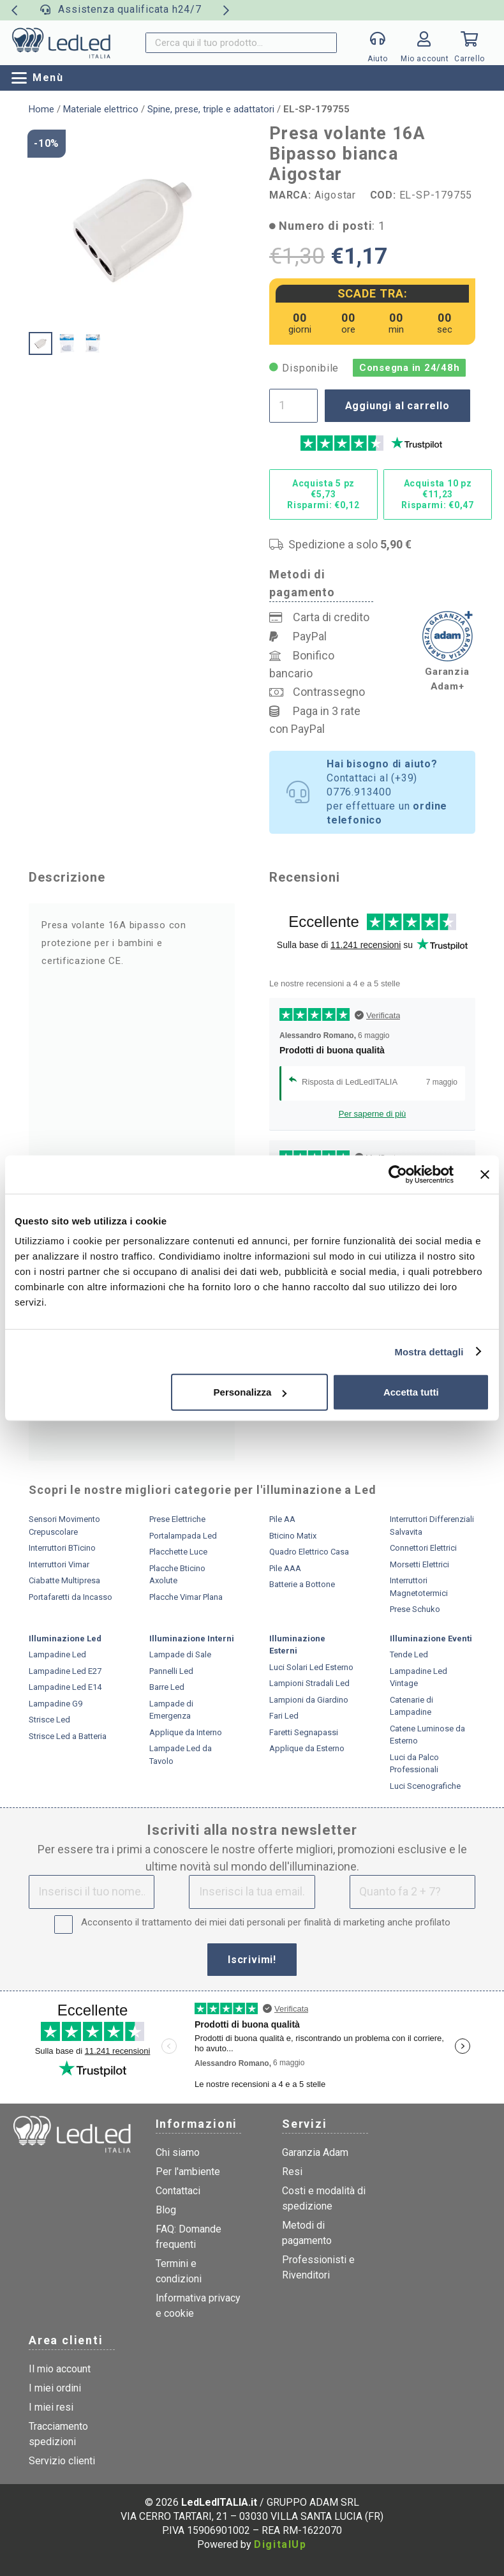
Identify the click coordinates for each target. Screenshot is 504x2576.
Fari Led (284, 1716)
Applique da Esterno (307, 1748)
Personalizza (250, 1392)
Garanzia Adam (315, 2152)
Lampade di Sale (180, 1654)
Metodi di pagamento (307, 2233)
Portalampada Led (183, 1535)
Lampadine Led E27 (65, 1671)
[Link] (424, 46)
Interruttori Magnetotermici (419, 1587)
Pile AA (282, 1519)
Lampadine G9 (55, 1703)
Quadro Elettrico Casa (309, 1551)
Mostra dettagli (428, 1351)
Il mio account (60, 2369)
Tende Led (409, 1654)
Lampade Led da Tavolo (180, 1755)
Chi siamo (178, 2152)
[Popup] (378, 43)
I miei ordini (55, 2388)
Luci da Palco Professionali (414, 1763)
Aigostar (335, 195)
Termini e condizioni (179, 2271)
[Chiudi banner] (484, 1174)
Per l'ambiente (188, 2171)
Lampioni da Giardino (308, 1700)
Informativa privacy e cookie (198, 2305)
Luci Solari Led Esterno (311, 1667)
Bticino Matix (292, 1535)
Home (41, 109)
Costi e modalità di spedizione (324, 2198)
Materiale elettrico (100, 109)
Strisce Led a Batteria (68, 1736)
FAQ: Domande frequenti (188, 2236)
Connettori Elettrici (423, 1548)
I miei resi (51, 2407)
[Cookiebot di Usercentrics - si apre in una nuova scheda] (398, 1174)
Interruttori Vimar (59, 1564)
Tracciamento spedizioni (58, 2434)
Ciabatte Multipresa (64, 1580)
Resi (292, 2171)
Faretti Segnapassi (303, 1732)
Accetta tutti (411, 1392)
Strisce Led (49, 1719)
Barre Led (166, 1687)
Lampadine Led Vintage (418, 1677)
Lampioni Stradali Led (309, 1683)
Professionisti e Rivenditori (318, 2267)
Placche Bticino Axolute (177, 1574)
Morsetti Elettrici (419, 1564)
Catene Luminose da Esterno (427, 1735)
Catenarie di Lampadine (411, 1706)
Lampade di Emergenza (171, 1710)
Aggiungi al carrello (397, 406)
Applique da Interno (185, 1732)
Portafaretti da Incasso (70, 1597)
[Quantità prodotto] (293, 405)
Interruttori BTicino (62, 1548)
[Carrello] (470, 43)
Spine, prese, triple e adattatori (210, 109)
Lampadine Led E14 (65, 1687)
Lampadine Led (57, 1654)
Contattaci (178, 2191)
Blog (166, 2210)
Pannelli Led (171, 1671)
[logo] (61, 43)
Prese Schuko (415, 1609)
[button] (38, 78)
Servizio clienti (62, 2461)
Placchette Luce (178, 1551)
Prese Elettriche (177, 1519)
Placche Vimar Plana (186, 1597)
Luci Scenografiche (425, 1786)
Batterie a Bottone (302, 1584)
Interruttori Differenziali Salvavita (432, 1525)
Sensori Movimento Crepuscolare (64, 1525)
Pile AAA (285, 1568)
